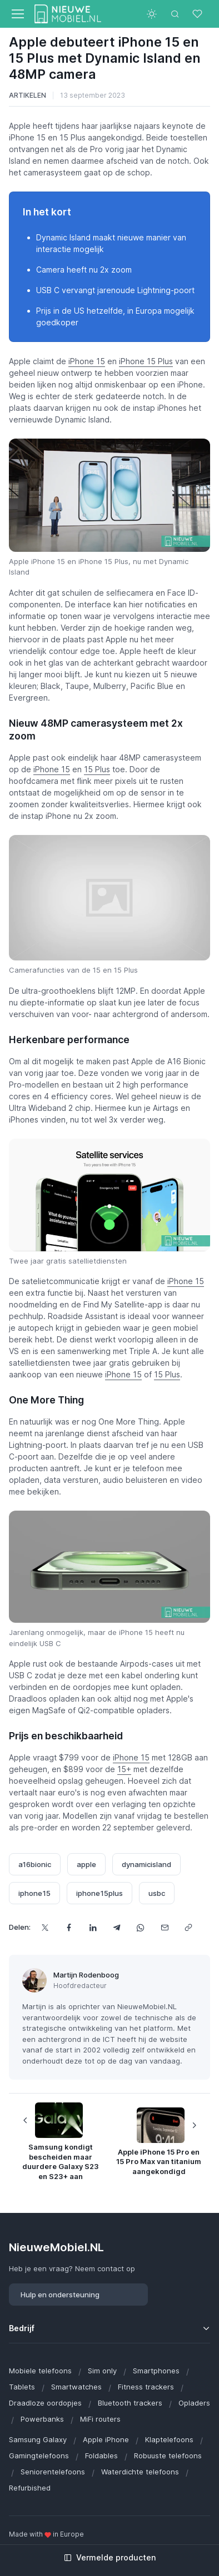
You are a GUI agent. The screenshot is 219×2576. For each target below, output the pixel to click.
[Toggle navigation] (17, 14)
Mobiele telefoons (40, 2370)
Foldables (101, 2455)
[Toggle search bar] (175, 14)
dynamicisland (146, 1864)
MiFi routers (100, 2418)
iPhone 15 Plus (146, 361)
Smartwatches (76, 2386)
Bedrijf (21, 2328)
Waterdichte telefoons (140, 2471)
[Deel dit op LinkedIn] (92, 1927)
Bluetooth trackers (130, 2402)
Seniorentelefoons (53, 2471)
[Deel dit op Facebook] (68, 1927)
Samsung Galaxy (38, 2439)
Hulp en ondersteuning (60, 2294)
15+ (124, 1769)
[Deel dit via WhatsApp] (140, 1927)
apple (86, 1864)
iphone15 (34, 1893)
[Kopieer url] (188, 1927)
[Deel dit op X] (44, 1927)
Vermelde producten (110, 2557)
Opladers (194, 2402)
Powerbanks (42, 2418)
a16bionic (34, 1864)
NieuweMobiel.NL (56, 2247)
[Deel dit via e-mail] (164, 1927)
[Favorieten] (198, 14)
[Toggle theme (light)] (151, 14)
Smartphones (156, 2370)
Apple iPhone (106, 2439)
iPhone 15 (86, 361)
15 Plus (97, 769)
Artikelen (27, 95)
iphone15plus (99, 1893)
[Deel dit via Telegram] (116, 1927)
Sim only (102, 2370)
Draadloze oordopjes (45, 2402)
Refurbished (30, 2487)
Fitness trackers (146, 2386)
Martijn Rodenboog (86, 1974)
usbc (156, 1893)
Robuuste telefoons (168, 2455)
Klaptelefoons (169, 2439)
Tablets (22, 2386)
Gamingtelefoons (39, 2455)
